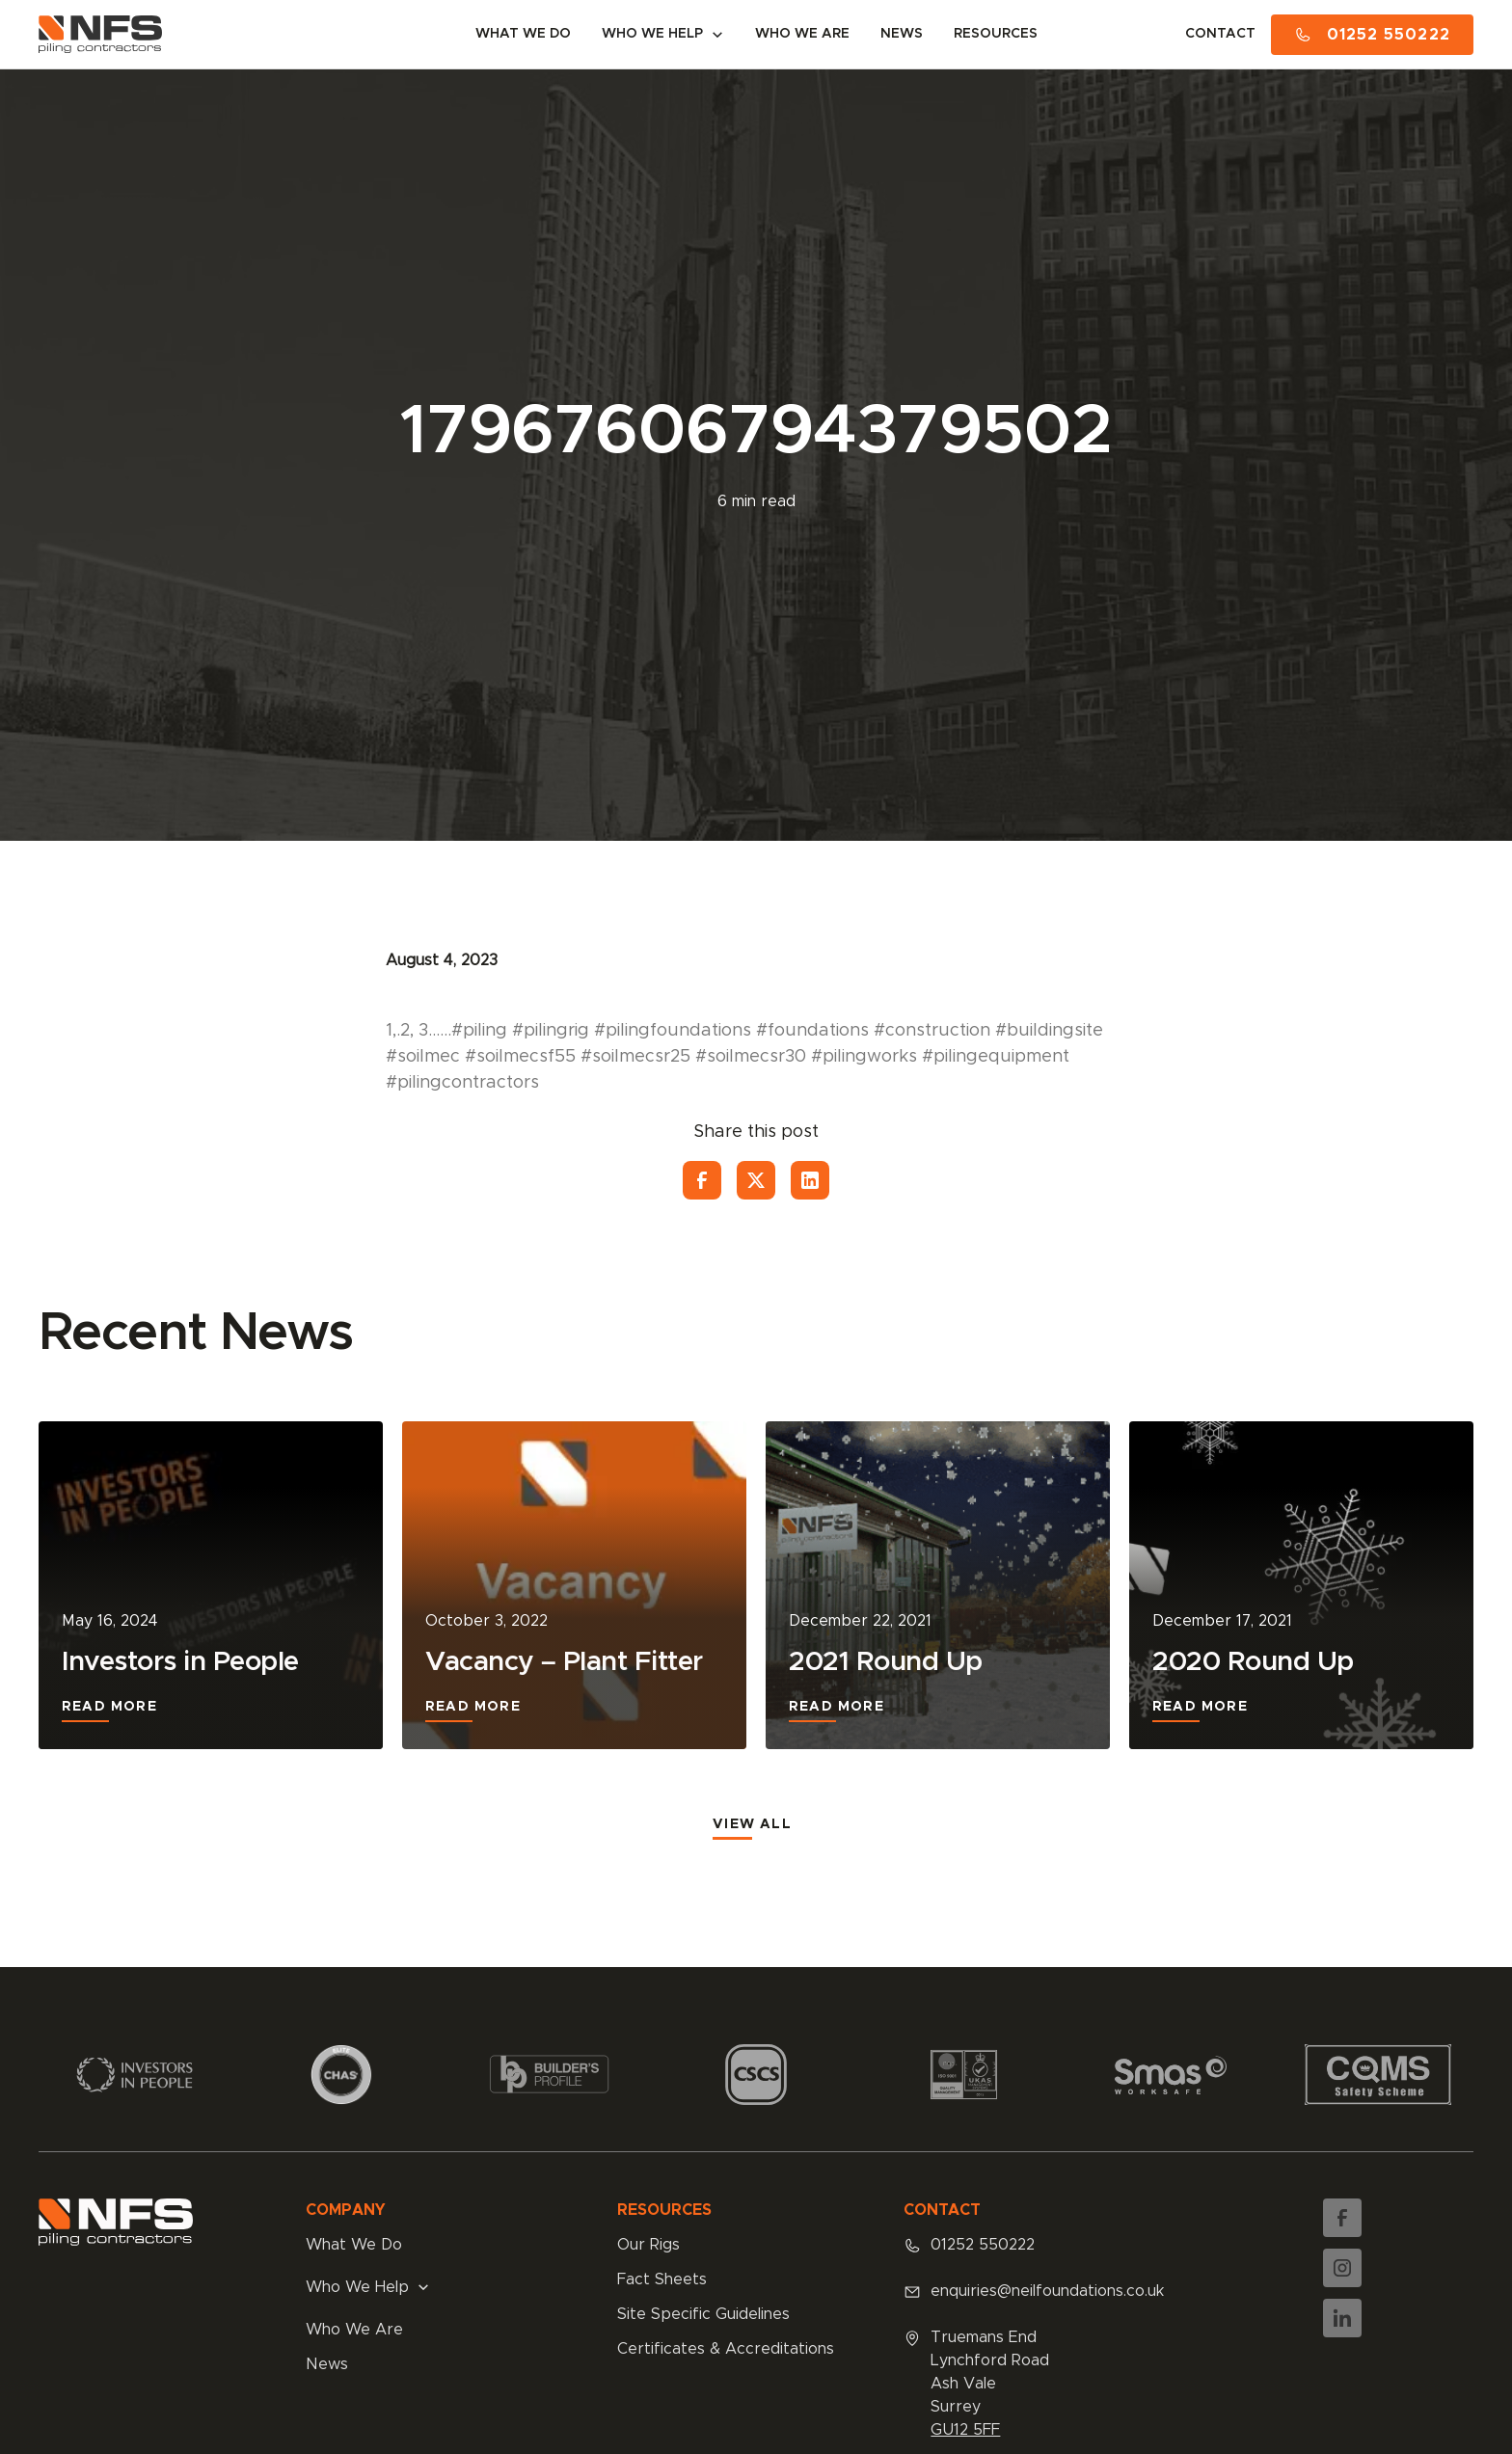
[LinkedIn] (810, 1180)
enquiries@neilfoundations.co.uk (1047, 2291)
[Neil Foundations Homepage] (100, 34)
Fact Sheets (662, 2279)
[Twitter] (756, 1180)
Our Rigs (648, 2244)
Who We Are (354, 2329)
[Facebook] (702, 1180)
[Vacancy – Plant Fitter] (574, 1585)
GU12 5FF (965, 2430)
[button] (663, 34)
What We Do (354, 2244)
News (327, 2364)
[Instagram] (1342, 2268)
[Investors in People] (211, 1585)
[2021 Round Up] (938, 1585)
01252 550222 (983, 2244)
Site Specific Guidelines (703, 2314)
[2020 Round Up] (1301, 1585)
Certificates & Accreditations (725, 2349)
